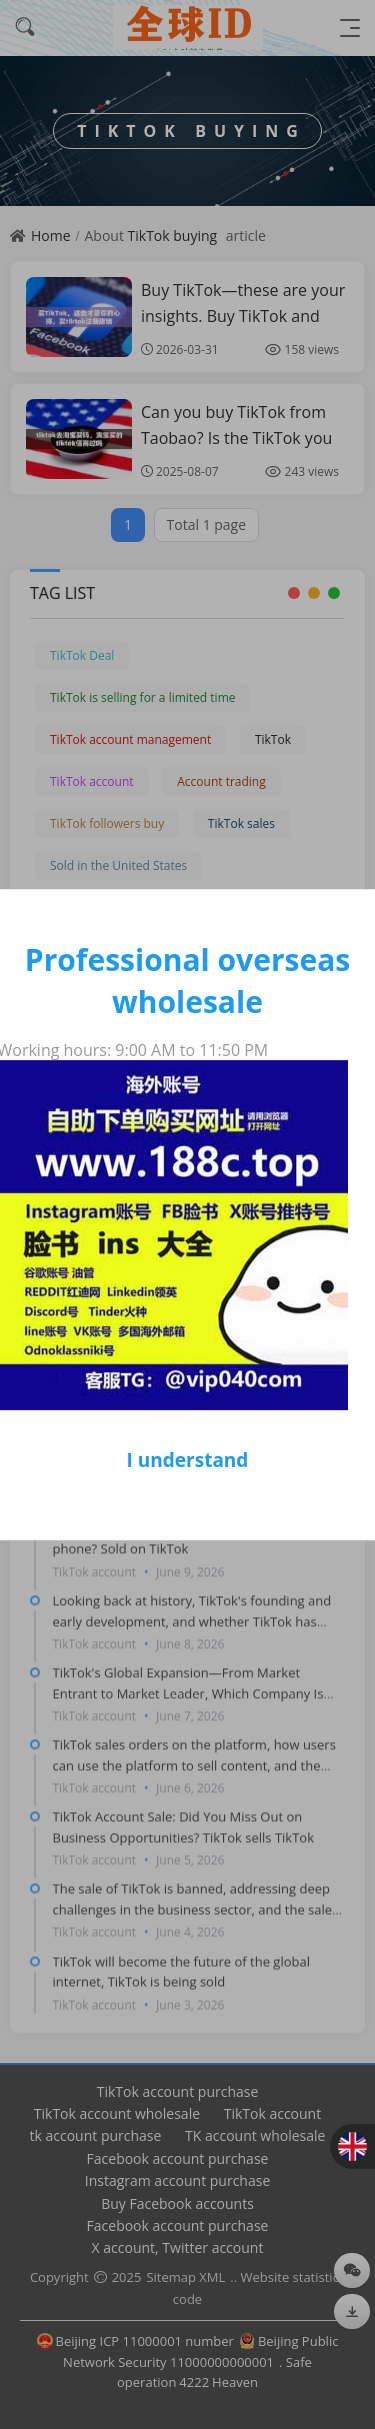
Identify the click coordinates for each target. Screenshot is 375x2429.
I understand (188, 1460)
